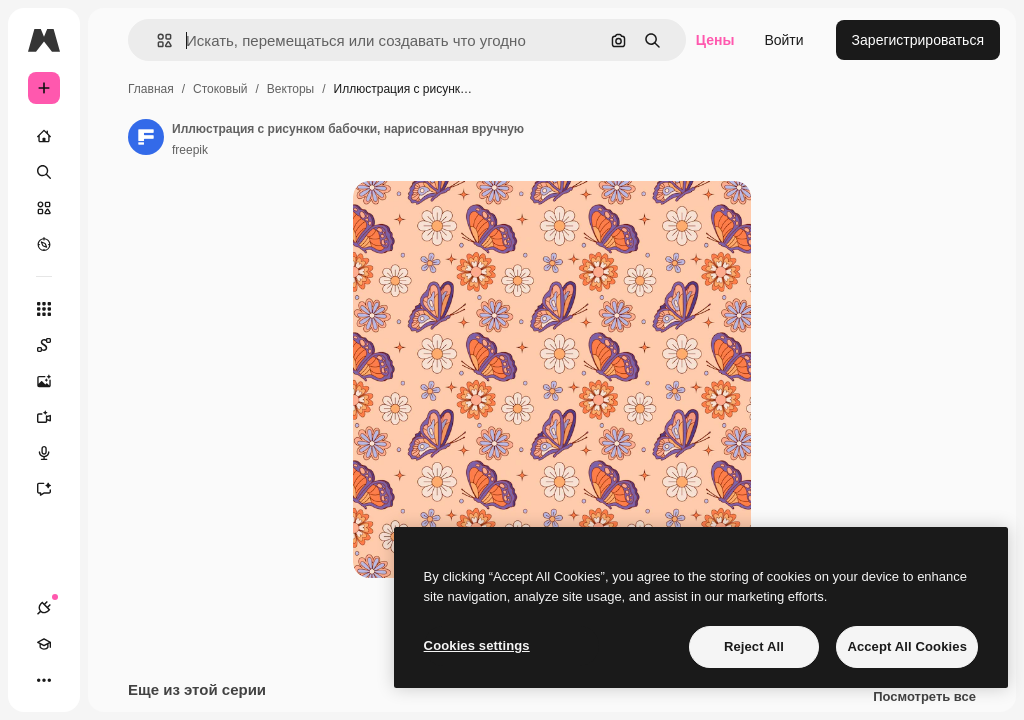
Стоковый (220, 89)
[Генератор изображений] (54, 381)
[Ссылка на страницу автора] (146, 137)
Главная (151, 89)
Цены (715, 40)
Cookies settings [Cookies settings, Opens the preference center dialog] (477, 645)
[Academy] (44, 644)
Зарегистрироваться (918, 40)
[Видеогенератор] (54, 417)
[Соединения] (44, 608)
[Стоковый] (44, 208)
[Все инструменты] (44, 309)
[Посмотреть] (44, 244)
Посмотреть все (924, 700)
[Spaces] (54, 345)
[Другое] (44, 680)
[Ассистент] (54, 489)
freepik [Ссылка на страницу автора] (190, 150)
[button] (156, 40)
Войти (783, 40)
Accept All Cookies (907, 646)
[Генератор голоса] (54, 453)
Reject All (754, 646)
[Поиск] (44, 172)
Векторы (290, 89)
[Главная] (44, 136)
